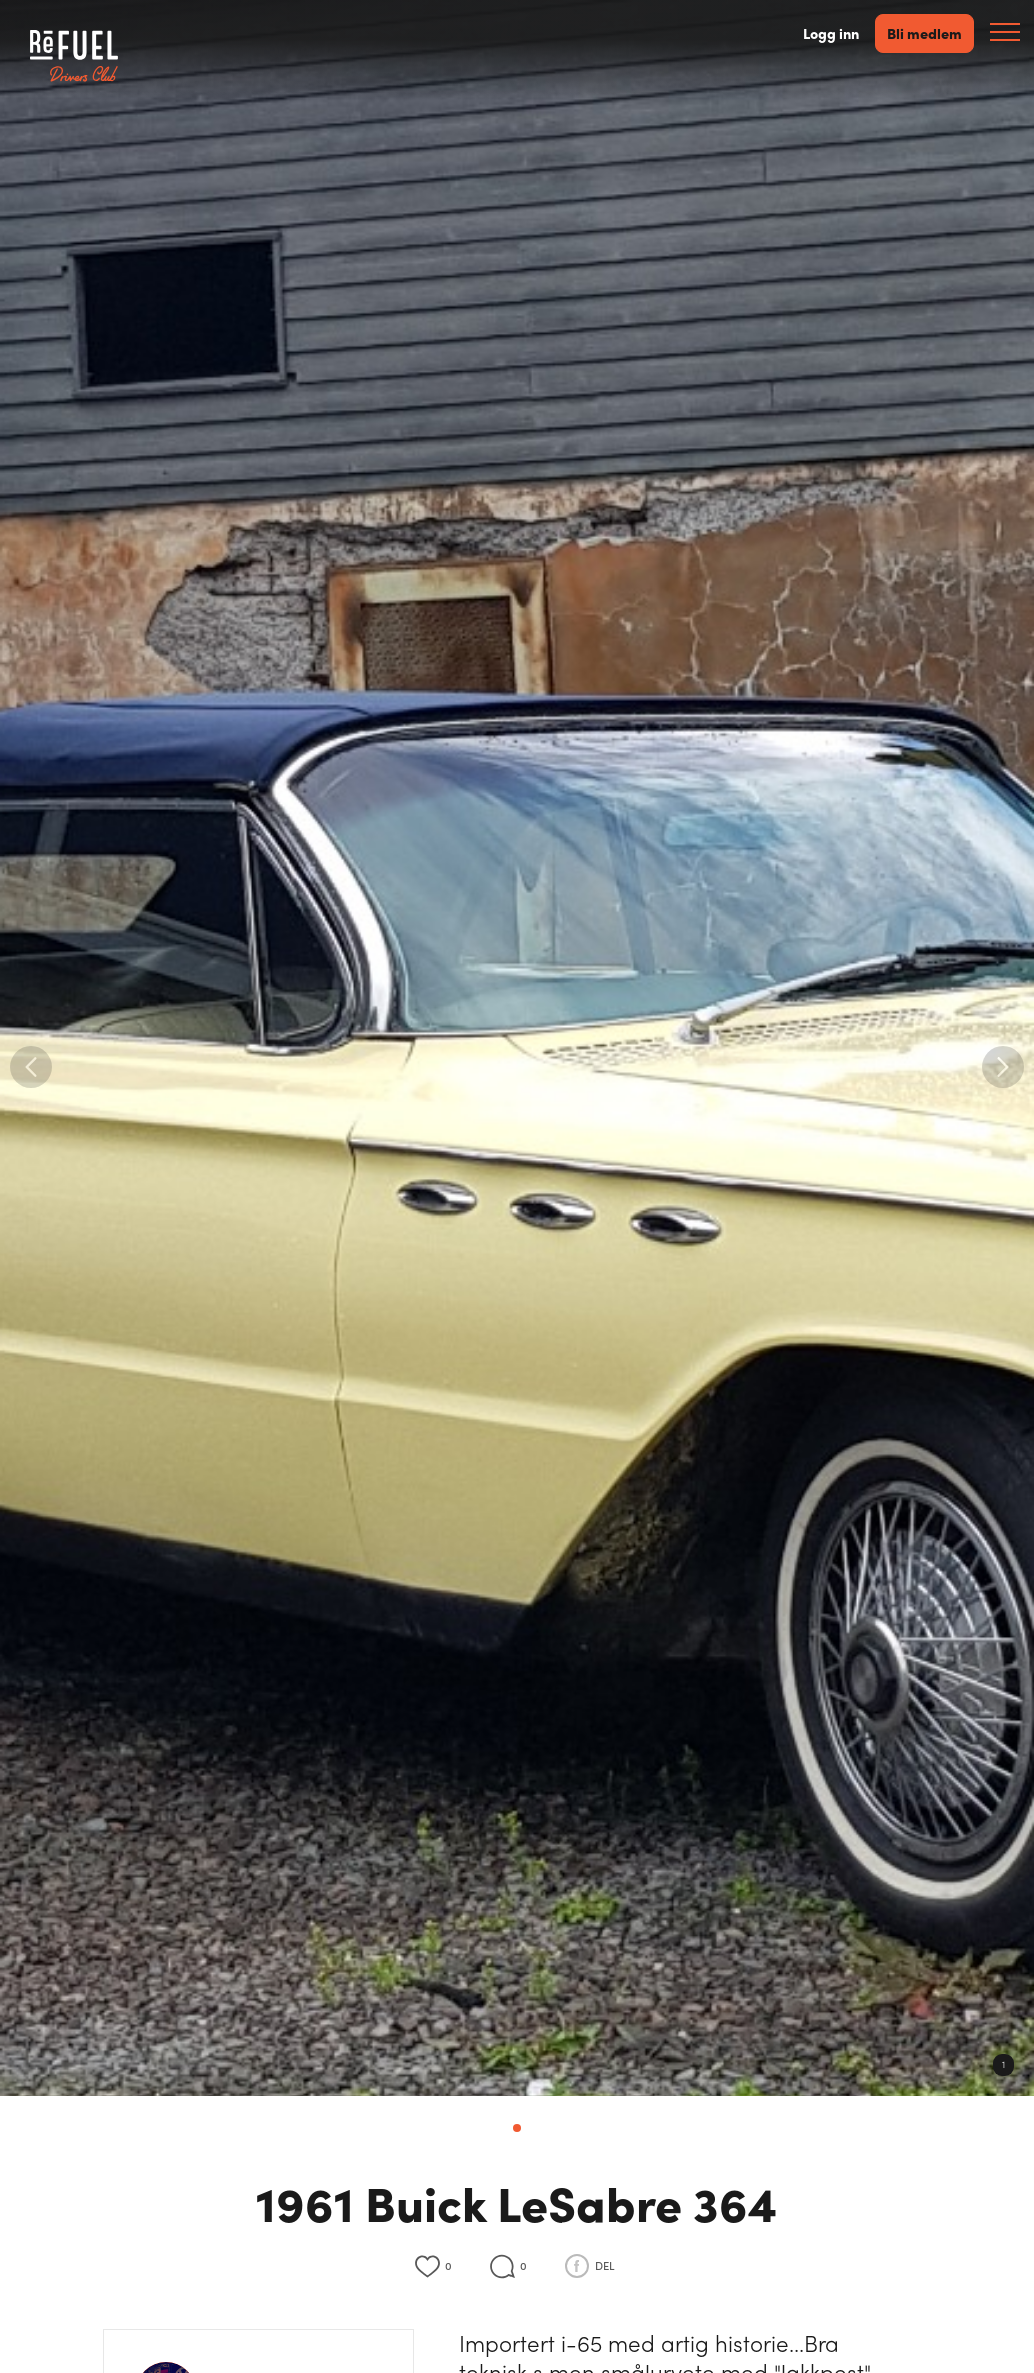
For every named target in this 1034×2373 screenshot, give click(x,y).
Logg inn (831, 33)
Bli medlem (924, 32)
